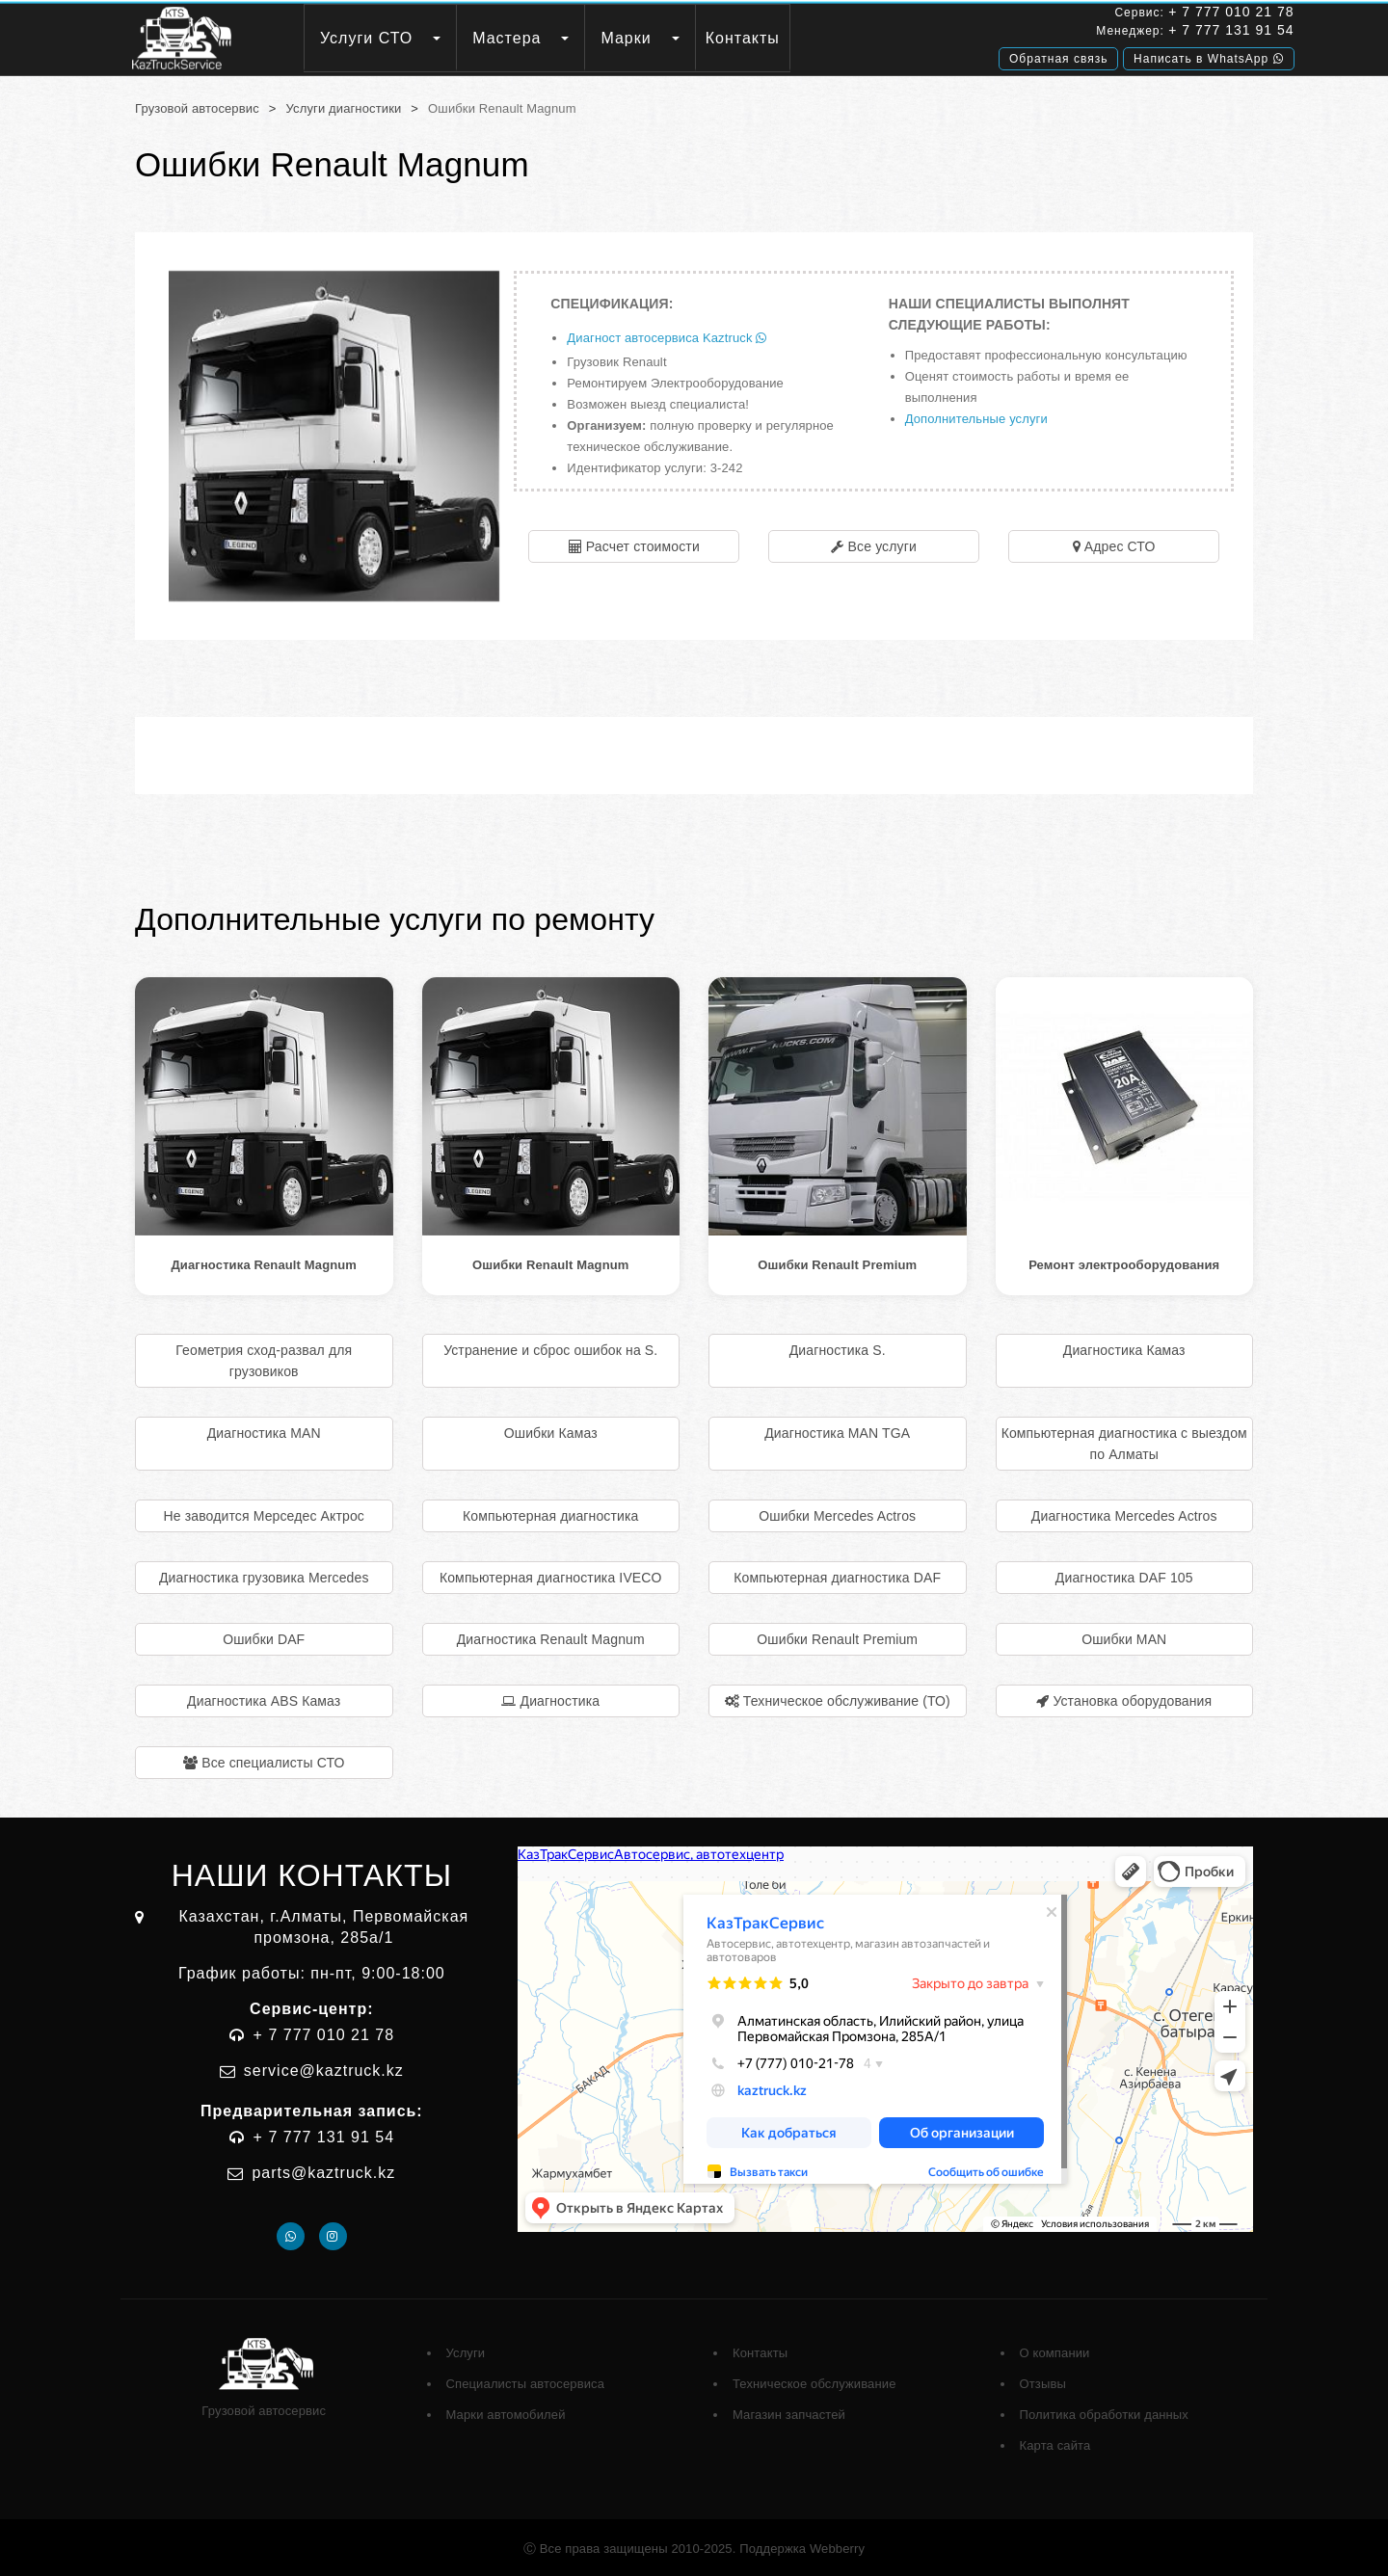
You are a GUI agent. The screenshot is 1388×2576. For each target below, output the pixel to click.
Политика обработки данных (1104, 2411)
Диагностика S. (837, 1347)
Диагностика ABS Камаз (263, 1698)
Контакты (786, 38)
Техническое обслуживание (814, 2381)
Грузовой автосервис (197, 105)
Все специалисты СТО (272, 1759)
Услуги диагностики (344, 105)
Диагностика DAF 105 (1124, 1574)
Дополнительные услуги (976, 416)
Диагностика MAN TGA (837, 1430)
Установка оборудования (1132, 1698)
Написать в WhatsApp (1143, 55)
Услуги (466, 2350)
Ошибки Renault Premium (837, 1262)
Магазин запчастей (789, 2411)
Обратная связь (994, 55)
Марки (669, 38)
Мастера (550, 38)
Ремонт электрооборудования (1123, 1262)
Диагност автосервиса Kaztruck (666, 335)
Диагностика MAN (264, 1430)
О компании (1055, 2350)
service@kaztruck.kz (324, 2067)
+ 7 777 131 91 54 (1166, 32)
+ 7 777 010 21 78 (1166, 13)
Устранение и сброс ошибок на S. (550, 1347)
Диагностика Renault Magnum (264, 1262)
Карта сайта (1055, 2442)
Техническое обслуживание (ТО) (846, 1698)
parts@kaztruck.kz (323, 2170)
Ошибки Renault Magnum (550, 1262)
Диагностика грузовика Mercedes (264, 1574)
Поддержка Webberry (802, 2545)
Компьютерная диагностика (550, 1513)
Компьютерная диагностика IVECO (551, 1574)
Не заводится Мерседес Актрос (264, 1513)
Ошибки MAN (1123, 1636)
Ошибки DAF (264, 1636)
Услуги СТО (409, 38)
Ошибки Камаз (551, 1430)
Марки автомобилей (506, 2411)
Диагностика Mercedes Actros (1124, 1513)
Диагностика (560, 1698)
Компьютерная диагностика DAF (837, 1574)
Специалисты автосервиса (525, 2381)
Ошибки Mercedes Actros (837, 1513)
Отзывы (1043, 2381)
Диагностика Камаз (1124, 1347)
